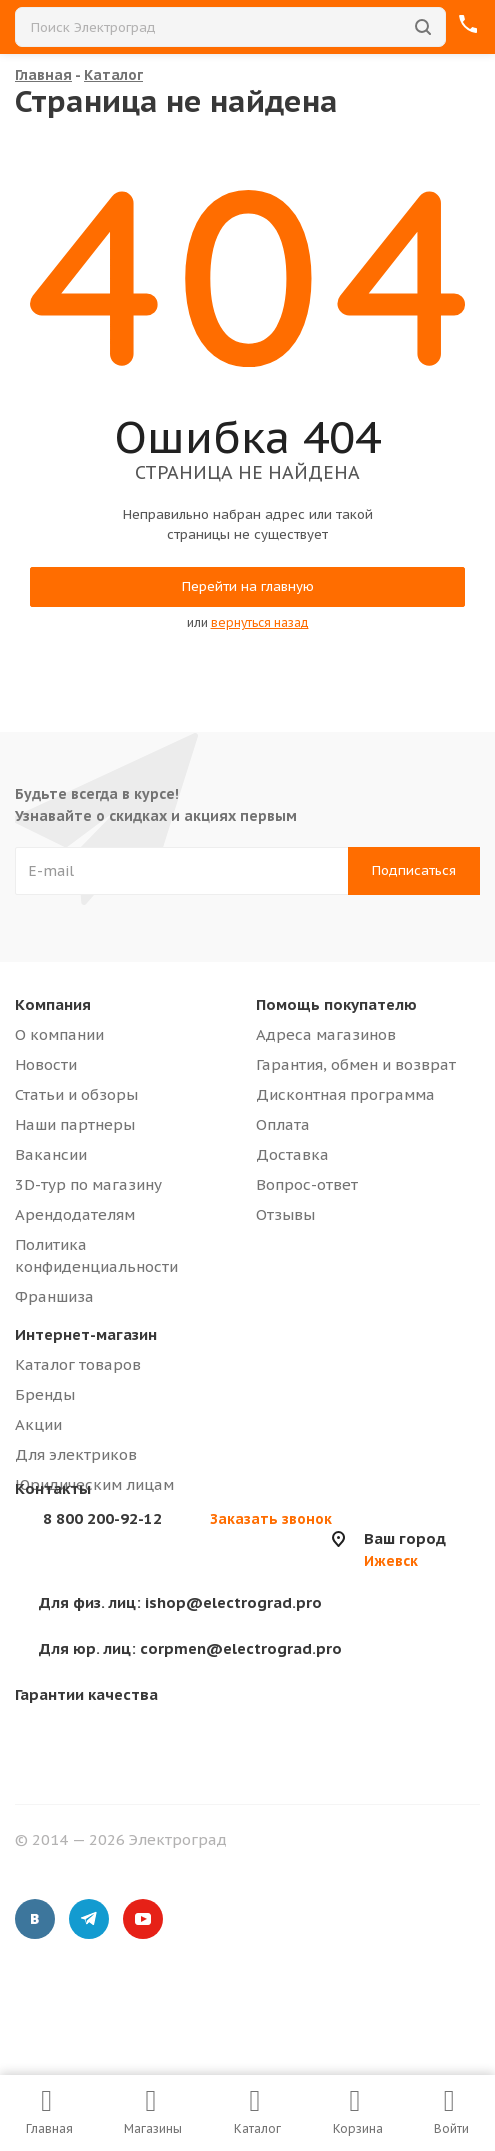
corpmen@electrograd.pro (190, 1648)
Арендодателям (75, 1214)
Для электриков (76, 1454)
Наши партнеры (75, 1124)
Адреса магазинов (326, 1034)
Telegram (89, 1919)
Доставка (292, 1154)
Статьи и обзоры (76, 1094)
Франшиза (54, 1296)
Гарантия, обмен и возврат (356, 1064)
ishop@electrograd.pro (180, 1602)
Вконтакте (35, 1919)
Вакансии (51, 1154)
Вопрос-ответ (307, 1184)
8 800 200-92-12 (102, 1518)
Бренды (45, 1394)
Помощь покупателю (336, 1004)
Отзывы (285, 1214)
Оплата (283, 1124)
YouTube (143, 1919)
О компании (59, 1034)
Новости (46, 1064)
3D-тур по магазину (88, 1184)
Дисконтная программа (345, 1094)
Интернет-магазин (86, 1334)
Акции (38, 1424)
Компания (53, 1004)
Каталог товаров (78, 1364)
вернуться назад (260, 622)
